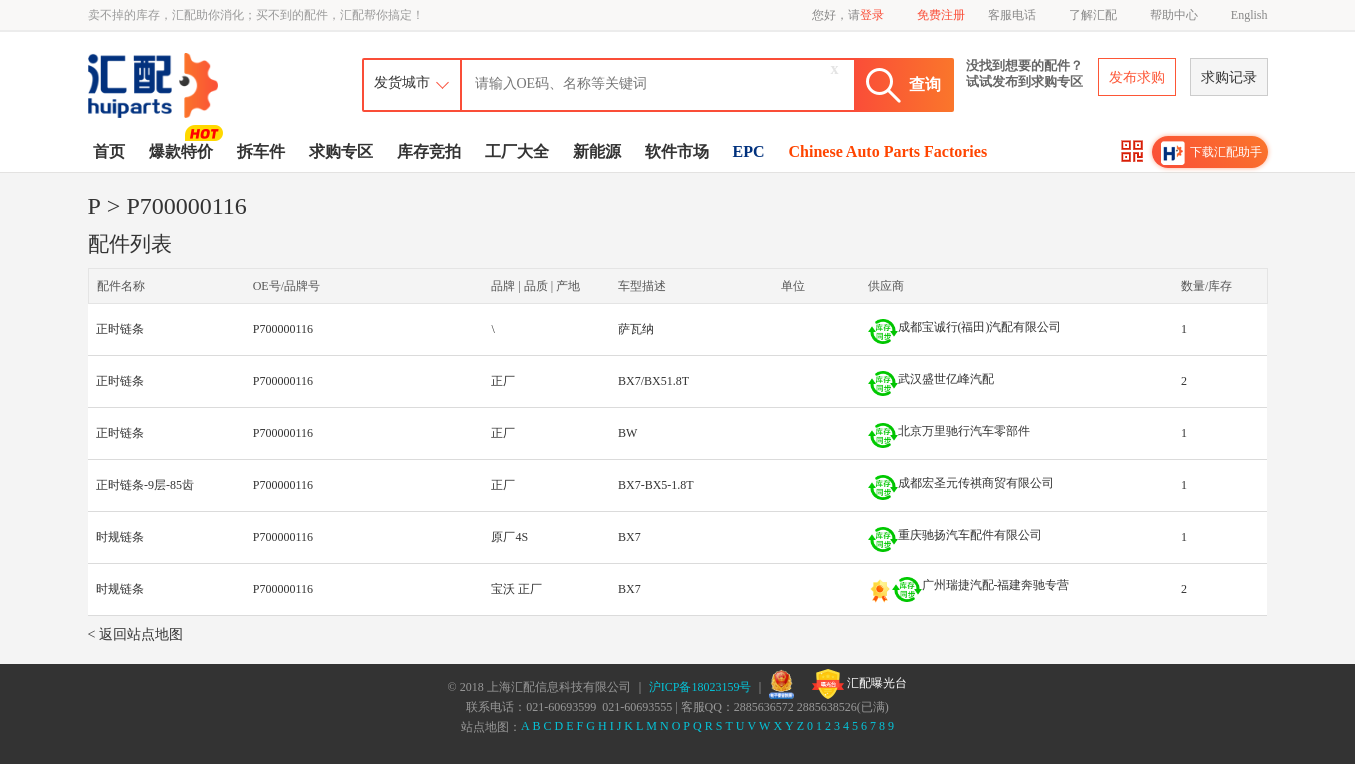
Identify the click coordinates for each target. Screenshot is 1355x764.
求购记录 (1229, 77)
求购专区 (341, 151)
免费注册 (941, 15)
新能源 (597, 151)
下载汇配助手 (1212, 153)
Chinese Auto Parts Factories (888, 151)
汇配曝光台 (859, 684)
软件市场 (677, 151)
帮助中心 (1174, 15)
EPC (749, 151)
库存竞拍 (429, 151)
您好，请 (848, 15)
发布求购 (1137, 77)
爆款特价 (183, 150)
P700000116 (283, 329)
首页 (109, 151)
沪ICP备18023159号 (700, 687)
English (1249, 15)
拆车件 (261, 151)
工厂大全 (517, 151)
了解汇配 (1093, 15)
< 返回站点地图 (135, 634)
